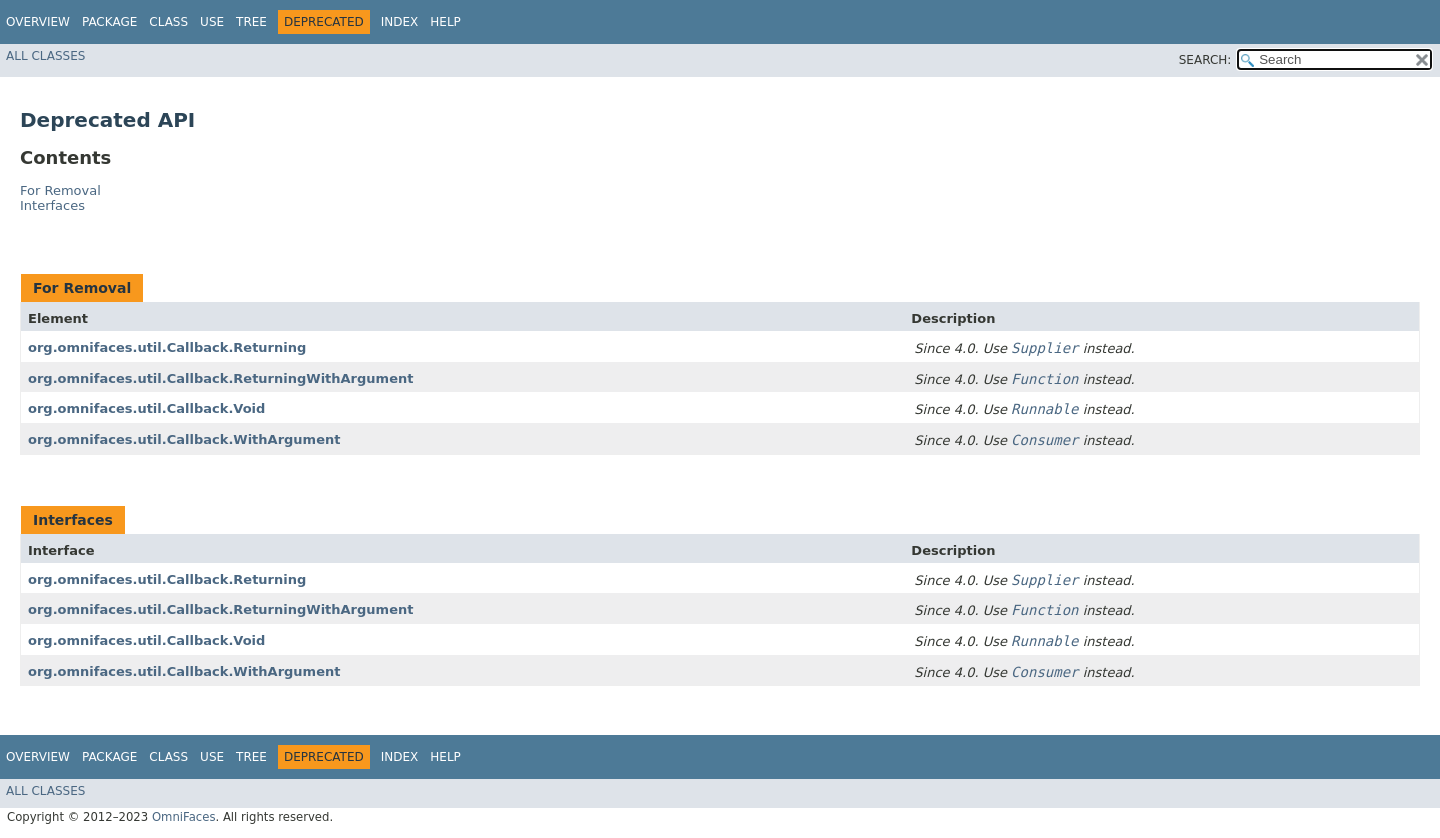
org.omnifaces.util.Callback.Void (146, 408)
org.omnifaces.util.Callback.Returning (167, 347)
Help (445, 22)
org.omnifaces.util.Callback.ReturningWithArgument (220, 378)
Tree (251, 22)
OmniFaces (184, 817)
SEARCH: (1205, 60)
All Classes (45, 56)
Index (400, 22)
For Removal (60, 190)
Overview (38, 22)
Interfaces (52, 205)
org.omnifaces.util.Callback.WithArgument (184, 439)
